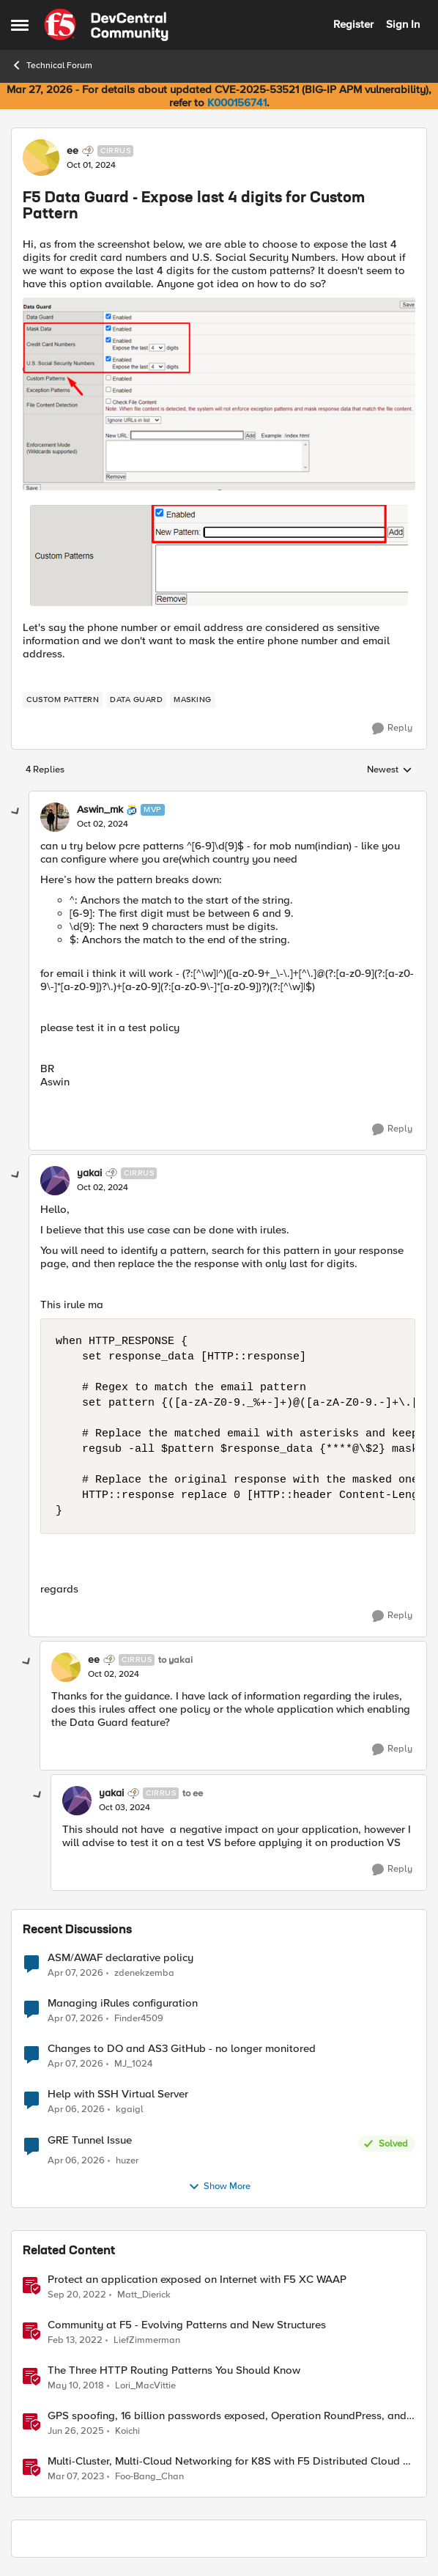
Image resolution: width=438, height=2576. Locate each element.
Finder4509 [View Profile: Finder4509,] (138, 2018)
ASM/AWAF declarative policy (120, 1958)
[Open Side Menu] (20, 25)
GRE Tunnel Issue (90, 2140)
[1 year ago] (76, 2431)
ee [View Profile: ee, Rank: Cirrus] (72, 151)
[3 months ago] (75, 1973)
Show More (219, 2187)
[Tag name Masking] (192, 700)
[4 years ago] (75, 2340)
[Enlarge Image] (219, 394)
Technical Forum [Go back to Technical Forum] (51, 65)
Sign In (403, 24)
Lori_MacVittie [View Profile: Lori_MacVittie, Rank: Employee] (145, 2385)
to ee (192, 1793)
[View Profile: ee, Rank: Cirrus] (41, 157)
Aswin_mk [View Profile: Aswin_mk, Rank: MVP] (100, 810)
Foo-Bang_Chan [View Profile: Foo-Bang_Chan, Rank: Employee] (149, 2476)
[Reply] (392, 728)
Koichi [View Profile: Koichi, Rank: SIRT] (127, 2431)
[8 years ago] (76, 2385)
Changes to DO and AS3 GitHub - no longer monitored (182, 2048)
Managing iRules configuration (123, 2003)
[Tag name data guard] (136, 700)
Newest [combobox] (389, 770)
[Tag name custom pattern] (63, 700)
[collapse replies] (16, 812)
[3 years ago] (77, 2294)
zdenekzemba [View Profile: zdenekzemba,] (144, 1973)
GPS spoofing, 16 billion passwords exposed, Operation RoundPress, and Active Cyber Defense (227, 2416)
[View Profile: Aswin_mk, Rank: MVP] (55, 817)
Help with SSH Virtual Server (118, 2094)
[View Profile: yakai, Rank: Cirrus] (55, 1180)
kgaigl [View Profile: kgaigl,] (130, 2109)
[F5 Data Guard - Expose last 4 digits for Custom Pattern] (102, 824)
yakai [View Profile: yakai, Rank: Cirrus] (89, 1173)
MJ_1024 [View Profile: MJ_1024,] (133, 2064)
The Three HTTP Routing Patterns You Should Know (174, 2370)
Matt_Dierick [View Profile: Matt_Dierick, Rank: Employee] (144, 2294)
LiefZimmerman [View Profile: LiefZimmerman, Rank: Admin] (147, 2339)
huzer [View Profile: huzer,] (127, 2160)
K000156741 (237, 102)
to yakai (175, 1660)
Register (353, 24)
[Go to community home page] (106, 25)
